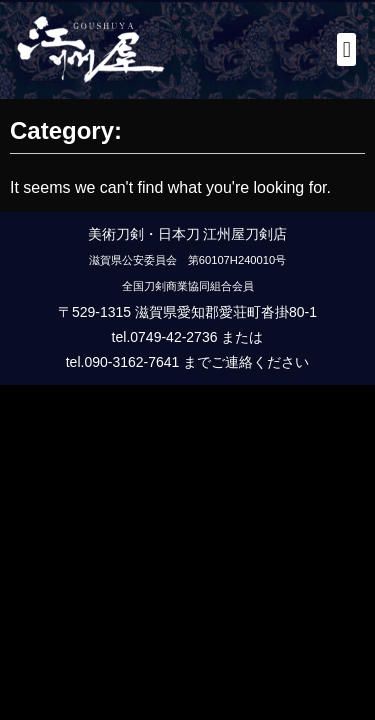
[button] (346, 49)
